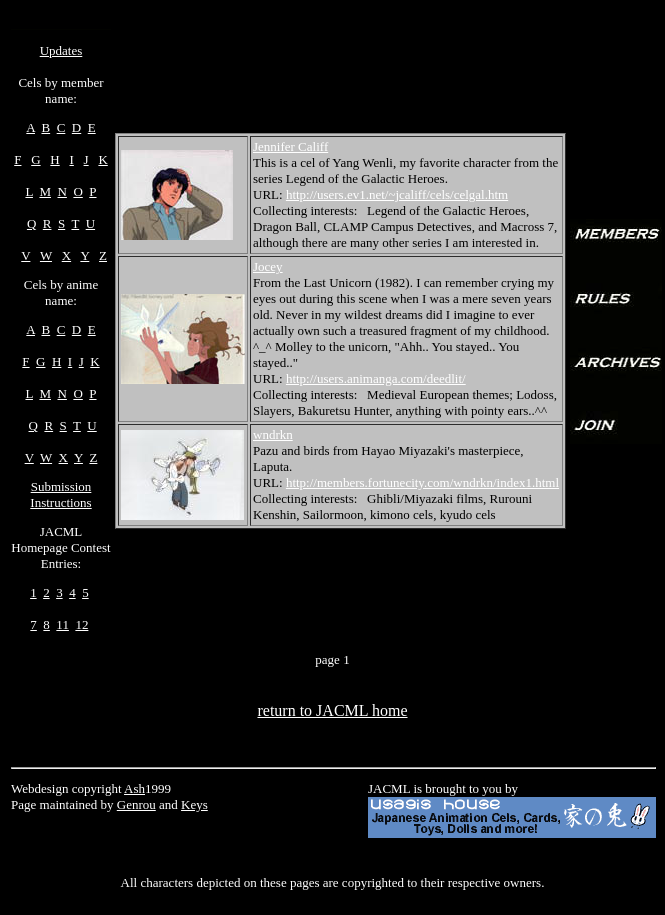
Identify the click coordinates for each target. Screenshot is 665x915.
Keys (194, 804)
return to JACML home (332, 710)
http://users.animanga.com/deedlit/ (376, 378)
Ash (134, 788)
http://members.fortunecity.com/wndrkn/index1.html (422, 482)
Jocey (268, 266)
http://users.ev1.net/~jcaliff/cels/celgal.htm (397, 194)
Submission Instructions (60, 494)
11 (62, 624)
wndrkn (273, 434)
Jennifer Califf (290, 146)
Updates (61, 50)
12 (81, 624)
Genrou (136, 804)
